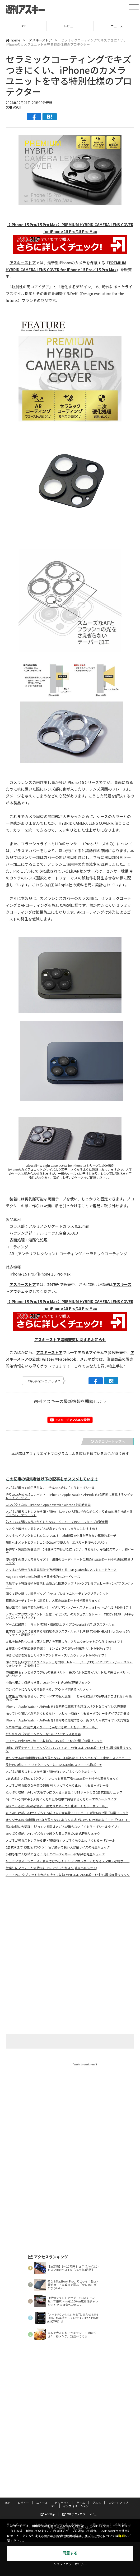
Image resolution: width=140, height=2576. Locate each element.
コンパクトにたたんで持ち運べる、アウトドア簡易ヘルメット (49, 1689)
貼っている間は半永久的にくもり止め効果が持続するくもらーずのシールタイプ (61, 1799)
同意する (70, 2553)
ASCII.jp (48, 2514)
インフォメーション (76, 2506)
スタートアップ (118, 2503)
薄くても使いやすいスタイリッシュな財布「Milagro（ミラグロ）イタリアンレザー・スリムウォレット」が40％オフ (69, 1664)
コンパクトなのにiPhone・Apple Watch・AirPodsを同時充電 (48, 1504)
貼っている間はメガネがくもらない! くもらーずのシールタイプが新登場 (57, 1522)
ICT (53, 2506)
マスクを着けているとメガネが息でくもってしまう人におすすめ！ (52, 1528)
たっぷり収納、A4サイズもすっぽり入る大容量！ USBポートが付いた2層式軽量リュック (67, 1813)
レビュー (70, 26)
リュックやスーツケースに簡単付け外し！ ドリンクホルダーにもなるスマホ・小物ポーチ (68, 1861)
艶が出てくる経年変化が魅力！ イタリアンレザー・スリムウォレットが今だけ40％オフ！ (69, 1607)
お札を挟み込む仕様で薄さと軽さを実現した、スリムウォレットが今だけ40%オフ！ (64, 1641)
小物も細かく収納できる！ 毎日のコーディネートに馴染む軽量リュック (55, 1854)
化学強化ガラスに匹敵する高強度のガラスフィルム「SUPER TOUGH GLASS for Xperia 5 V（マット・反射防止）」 (68, 1633)
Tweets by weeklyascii (85, 2064)
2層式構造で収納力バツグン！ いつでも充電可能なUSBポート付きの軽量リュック (62, 1778)
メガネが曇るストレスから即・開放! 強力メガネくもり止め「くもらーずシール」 (62, 1840)
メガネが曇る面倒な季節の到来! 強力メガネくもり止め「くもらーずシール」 (59, 1785)
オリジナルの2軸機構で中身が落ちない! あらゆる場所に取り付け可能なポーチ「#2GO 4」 (68, 1819)
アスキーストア (40, 40)
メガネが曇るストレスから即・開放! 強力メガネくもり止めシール (51, 1771)
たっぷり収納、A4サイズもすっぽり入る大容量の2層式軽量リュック (53, 1833)
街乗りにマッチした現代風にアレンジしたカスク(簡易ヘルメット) (51, 1868)
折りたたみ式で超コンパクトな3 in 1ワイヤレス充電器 (43, 1734)
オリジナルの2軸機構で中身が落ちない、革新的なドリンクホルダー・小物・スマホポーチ (68, 1758)
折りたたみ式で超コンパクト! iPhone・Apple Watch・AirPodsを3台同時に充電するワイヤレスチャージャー (69, 1496)
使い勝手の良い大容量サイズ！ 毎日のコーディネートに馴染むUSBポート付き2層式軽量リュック (69, 1561)
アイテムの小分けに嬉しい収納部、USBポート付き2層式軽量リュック (54, 1741)
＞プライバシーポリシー (70, 2564)
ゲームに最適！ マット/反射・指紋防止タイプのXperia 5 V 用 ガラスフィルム (60, 1624)
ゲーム (80, 2503)
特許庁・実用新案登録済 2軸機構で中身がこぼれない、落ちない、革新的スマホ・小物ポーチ (70, 1551)
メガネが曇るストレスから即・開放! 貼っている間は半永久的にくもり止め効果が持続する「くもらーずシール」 (69, 1513)
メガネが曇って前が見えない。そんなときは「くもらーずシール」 (52, 1727)
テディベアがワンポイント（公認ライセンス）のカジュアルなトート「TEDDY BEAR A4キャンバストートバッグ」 (70, 1616)
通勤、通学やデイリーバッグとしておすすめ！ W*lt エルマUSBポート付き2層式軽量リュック (69, 1749)
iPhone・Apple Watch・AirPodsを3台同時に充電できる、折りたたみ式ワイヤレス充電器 (67, 1720)
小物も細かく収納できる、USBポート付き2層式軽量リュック (48, 1682)
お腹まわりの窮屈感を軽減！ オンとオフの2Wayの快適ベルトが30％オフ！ (59, 1648)
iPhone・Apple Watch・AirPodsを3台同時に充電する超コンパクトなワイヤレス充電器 (66, 1706)
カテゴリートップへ (108, 1441)
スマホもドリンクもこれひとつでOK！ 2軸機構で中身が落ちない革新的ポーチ (61, 1535)
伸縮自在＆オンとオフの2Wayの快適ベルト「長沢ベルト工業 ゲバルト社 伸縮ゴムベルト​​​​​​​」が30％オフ (69, 1674)
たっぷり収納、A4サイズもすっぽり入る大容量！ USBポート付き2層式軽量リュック (64, 1792)
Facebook (67, 1359)
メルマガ (87, 1359)
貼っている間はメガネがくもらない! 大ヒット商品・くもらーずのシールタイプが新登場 (68, 1713)
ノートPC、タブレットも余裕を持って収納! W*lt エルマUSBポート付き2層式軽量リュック (68, 1874)
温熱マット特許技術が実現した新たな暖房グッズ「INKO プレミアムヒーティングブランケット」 (69, 1585)
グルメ (96, 2503)
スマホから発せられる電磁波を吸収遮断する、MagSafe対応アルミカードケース (61, 1569)
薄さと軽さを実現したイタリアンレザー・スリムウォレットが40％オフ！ (56, 1655)
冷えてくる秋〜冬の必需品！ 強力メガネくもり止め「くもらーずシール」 (57, 1806)
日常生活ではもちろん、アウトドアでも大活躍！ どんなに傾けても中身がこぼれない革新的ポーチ (69, 1698)
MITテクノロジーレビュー (81, 2514)
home (13, 40)
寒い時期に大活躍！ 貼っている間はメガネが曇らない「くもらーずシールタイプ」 (63, 1826)
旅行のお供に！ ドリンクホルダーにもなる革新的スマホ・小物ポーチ (54, 1764)
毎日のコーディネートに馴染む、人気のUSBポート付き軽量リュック (53, 1600)
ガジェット (62, 2503)
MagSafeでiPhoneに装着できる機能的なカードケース (43, 1576)
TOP (23, 26)
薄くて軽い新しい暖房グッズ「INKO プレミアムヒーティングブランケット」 (59, 1593)
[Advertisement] (70, 1927)
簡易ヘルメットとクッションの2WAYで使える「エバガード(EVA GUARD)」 (57, 1542)
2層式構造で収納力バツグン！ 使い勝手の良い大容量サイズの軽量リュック (58, 1847)
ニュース (41, 2503)
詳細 (121, 2536)
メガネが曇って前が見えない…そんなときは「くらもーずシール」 (52, 1487)
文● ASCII (13, 107)
